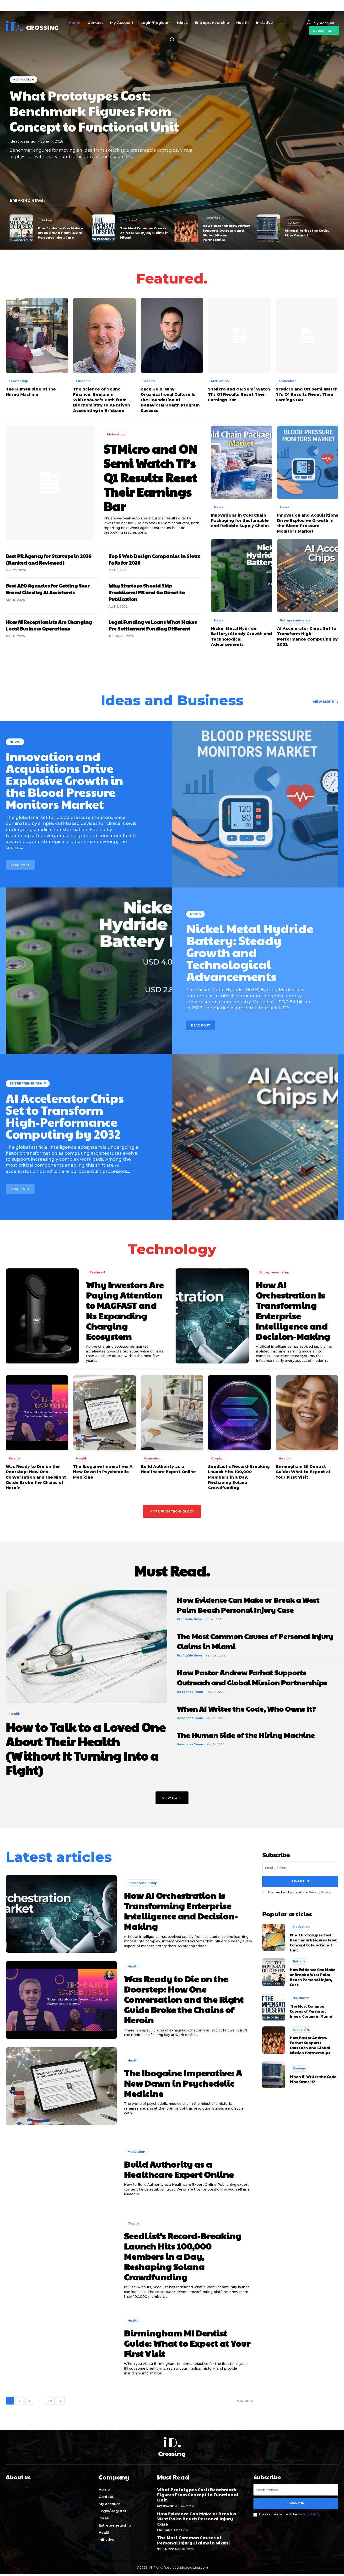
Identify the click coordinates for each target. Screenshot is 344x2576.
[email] (300, 1869)
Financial (83, 381)
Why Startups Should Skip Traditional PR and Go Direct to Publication (146, 593)
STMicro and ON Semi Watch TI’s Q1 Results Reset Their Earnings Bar (239, 395)
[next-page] (171, 126)
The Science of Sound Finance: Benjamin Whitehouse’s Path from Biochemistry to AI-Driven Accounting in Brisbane (101, 400)
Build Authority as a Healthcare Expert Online (179, 2171)
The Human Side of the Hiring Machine (246, 1737)
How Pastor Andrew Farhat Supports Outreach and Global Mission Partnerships (226, 232)
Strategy (294, 222)
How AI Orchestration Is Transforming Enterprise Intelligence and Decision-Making (293, 1312)
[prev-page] (157, 126)
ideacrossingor (23, 141)
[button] (172, 39)
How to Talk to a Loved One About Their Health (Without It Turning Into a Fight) (86, 1750)
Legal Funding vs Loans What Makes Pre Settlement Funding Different (152, 625)
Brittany (47, 220)
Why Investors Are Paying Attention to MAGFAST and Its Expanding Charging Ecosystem (125, 1312)
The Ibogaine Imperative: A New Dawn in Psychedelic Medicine (103, 1473)
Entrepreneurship (295, 621)
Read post (200, 1026)
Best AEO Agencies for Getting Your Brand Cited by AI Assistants (48, 589)
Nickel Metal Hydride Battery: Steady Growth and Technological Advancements (249, 953)
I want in (300, 1883)
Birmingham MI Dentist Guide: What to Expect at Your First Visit (303, 1473)
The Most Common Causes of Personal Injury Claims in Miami (144, 232)
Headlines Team (190, 1693)
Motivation (24, 79)
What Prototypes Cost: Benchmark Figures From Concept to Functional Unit (94, 110)
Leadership (213, 217)
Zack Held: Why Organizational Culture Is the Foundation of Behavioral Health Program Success (170, 400)
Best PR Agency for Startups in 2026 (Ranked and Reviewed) (48, 560)
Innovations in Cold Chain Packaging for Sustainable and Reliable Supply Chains (240, 521)
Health (149, 381)
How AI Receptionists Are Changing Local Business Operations (49, 625)
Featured (97, 1274)
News (218, 507)
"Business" (130, 220)
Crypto (216, 1459)
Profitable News (190, 1621)
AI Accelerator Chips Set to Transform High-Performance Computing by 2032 (65, 1116)
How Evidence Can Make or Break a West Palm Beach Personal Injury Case (61, 232)
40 (50, 2403)
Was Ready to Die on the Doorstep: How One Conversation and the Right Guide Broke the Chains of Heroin (36, 1478)
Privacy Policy (320, 1894)
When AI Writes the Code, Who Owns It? (307, 232)
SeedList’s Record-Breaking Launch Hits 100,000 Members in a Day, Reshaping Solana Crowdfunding (239, 1478)
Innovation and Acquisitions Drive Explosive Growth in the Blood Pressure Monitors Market (64, 781)
